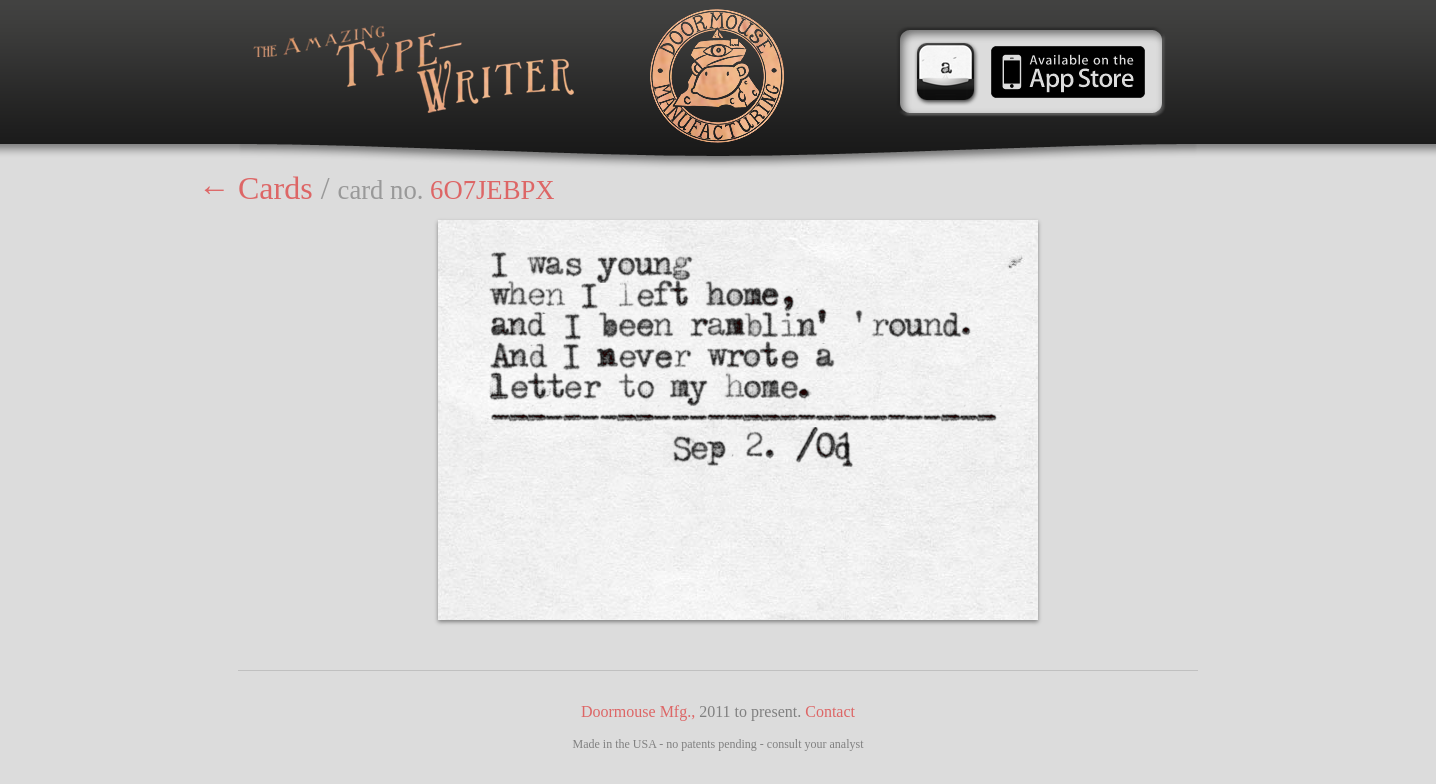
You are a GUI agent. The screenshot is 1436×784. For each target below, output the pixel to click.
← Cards (255, 188)
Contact (830, 711)
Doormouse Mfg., (638, 711)
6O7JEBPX (492, 190)
